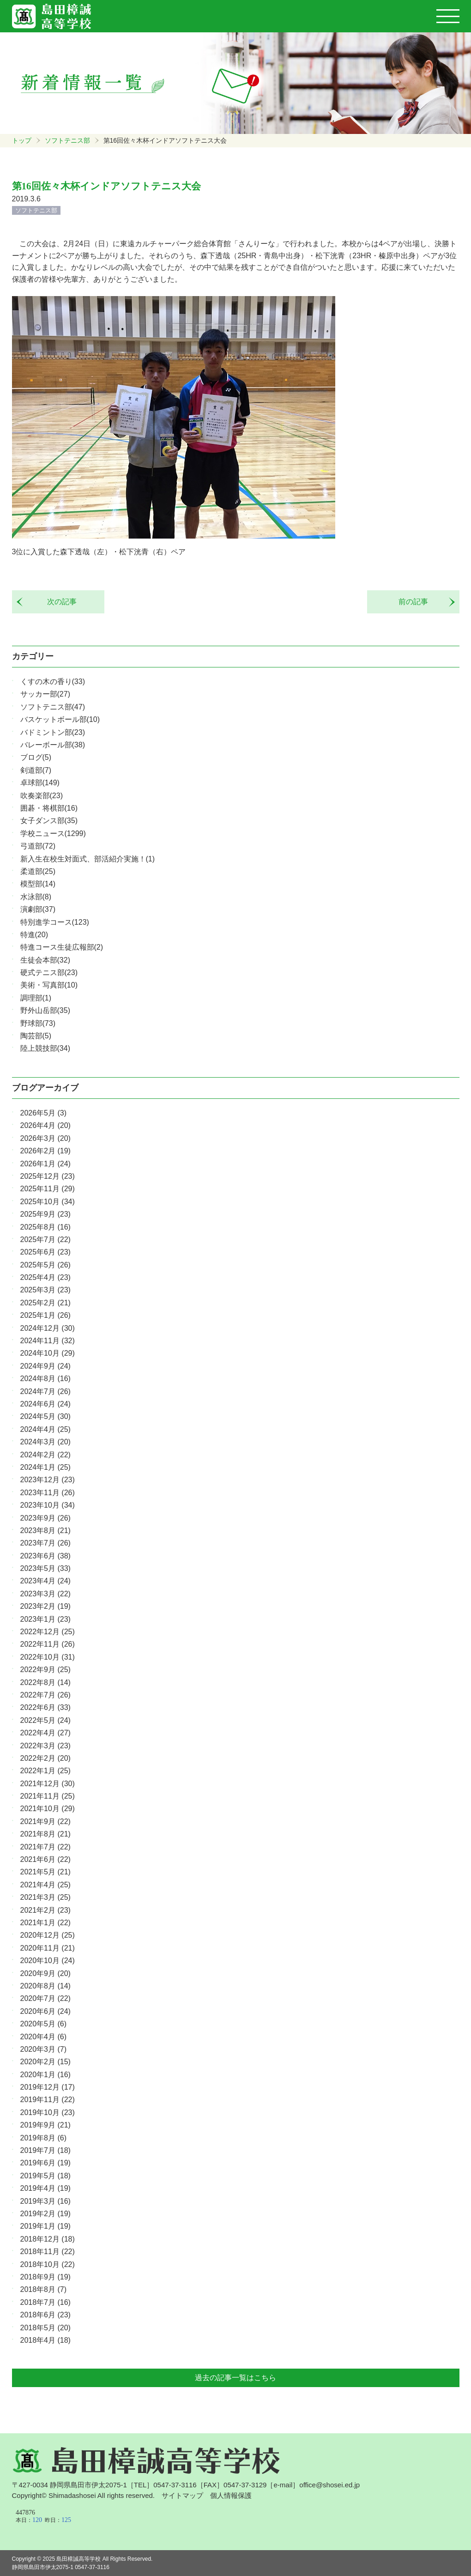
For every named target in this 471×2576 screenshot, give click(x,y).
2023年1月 (45, 1619)
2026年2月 (45, 1151)
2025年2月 (45, 1303)
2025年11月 (47, 1189)
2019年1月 (45, 2226)
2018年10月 (47, 2264)
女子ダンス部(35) (49, 820)
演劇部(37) (37, 909)
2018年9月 (45, 2277)
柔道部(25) (37, 871)
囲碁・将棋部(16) (49, 808)
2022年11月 (47, 1644)
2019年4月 (45, 2188)
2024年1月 (45, 1467)
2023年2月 (45, 1606)
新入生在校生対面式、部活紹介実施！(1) (87, 859)
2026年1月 (45, 1164)
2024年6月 (45, 1404)
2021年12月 (47, 1784)
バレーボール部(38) (52, 745)
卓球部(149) (40, 783)
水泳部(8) (36, 897)
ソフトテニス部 (67, 140)
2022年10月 (47, 1657)
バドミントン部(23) (52, 732)
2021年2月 (45, 1910)
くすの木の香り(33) (52, 681)
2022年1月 (45, 1771)
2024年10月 (47, 1353)
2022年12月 (47, 1632)
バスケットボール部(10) (60, 719)
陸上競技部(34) (45, 1048)
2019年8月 (43, 2138)
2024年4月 (45, 1429)
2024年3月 (45, 1442)
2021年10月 (47, 1808)
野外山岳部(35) (45, 1010)
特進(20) (34, 935)
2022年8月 (45, 1682)
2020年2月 (45, 2062)
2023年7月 (45, 1543)
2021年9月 (45, 1821)
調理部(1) (36, 998)
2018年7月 (45, 2302)
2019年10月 (47, 2112)
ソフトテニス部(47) (52, 707)
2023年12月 (47, 1480)
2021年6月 (45, 1859)
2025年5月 (45, 1265)
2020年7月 (45, 1998)
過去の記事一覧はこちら (235, 2378)
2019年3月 (45, 2201)
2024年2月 (45, 1455)
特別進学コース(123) (54, 922)
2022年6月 (45, 1707)
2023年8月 (45, 1530)
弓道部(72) (37, 846)
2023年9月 (45, 1518)
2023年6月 (45, 1556)
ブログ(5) (36, 757)
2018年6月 (45, 2315)
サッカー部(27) (45, 694)
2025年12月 (47, 1176)
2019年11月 (47, 2099)
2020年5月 (43, 2024)
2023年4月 (45, 1581)
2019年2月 (45, 2214)
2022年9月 (45, 1669)
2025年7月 (45, 1239)
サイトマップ (182, 2495)
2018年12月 (47, 2239)
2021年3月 (45, 1897)
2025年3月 (45, 1290)
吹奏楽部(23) (41, 796)
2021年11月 (47, 1796)
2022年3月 (45, 1746)
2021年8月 (45, 1834)
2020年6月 (45, 2011)
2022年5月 (45, 1720)
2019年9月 (45, 2125)
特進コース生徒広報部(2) (61, 947)
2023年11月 (47, 1493)
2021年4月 (45, 1885)
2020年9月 (45, 1973)
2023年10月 (47, 1505)
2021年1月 (45, 1923)
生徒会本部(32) (45, 960)
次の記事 (58, 602)
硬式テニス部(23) (49, 972)
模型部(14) (37, 884)
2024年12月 (47, 1328)
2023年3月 (45, 1594)
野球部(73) (37, 1023)
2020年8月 (45, 1986)
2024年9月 (45, 1366)
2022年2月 (45, 1758)
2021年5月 (45, 1872)
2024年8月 (45, 1378)
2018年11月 (47, 2251)
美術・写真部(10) (49, 985)
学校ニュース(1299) (53, 833)
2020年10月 (47, 1960)
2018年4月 (45, 2340)
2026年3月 (45, 1138)
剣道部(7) (36, 770)
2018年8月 (43, 2289)
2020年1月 (45, 2075)
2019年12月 (47, 2087)
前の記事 (417, 602)
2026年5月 (43, 1113)
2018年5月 (45, 2328)
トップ (21, 140)
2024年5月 (45, 1416)
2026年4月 (45, 1125)
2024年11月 (47, 1341)
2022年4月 (45, 1733)
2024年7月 (45, 1391)
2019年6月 (45, 2163)
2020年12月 (47, 1935)
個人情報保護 (231, 2495)
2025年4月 (45, 1277)
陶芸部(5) (36, 1036)
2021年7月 (45, 1847)
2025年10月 (47, 1202)
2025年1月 (45, 1315)
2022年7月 (45, 1695)
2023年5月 (45, 1568)
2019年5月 (45, 2176)
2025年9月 (45, 1214)
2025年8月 (45, 1227)
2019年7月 (45, 2150)
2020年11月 (47, 1948)
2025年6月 (45, 1252)
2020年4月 (43, 2037)
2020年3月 (43, 2049)
